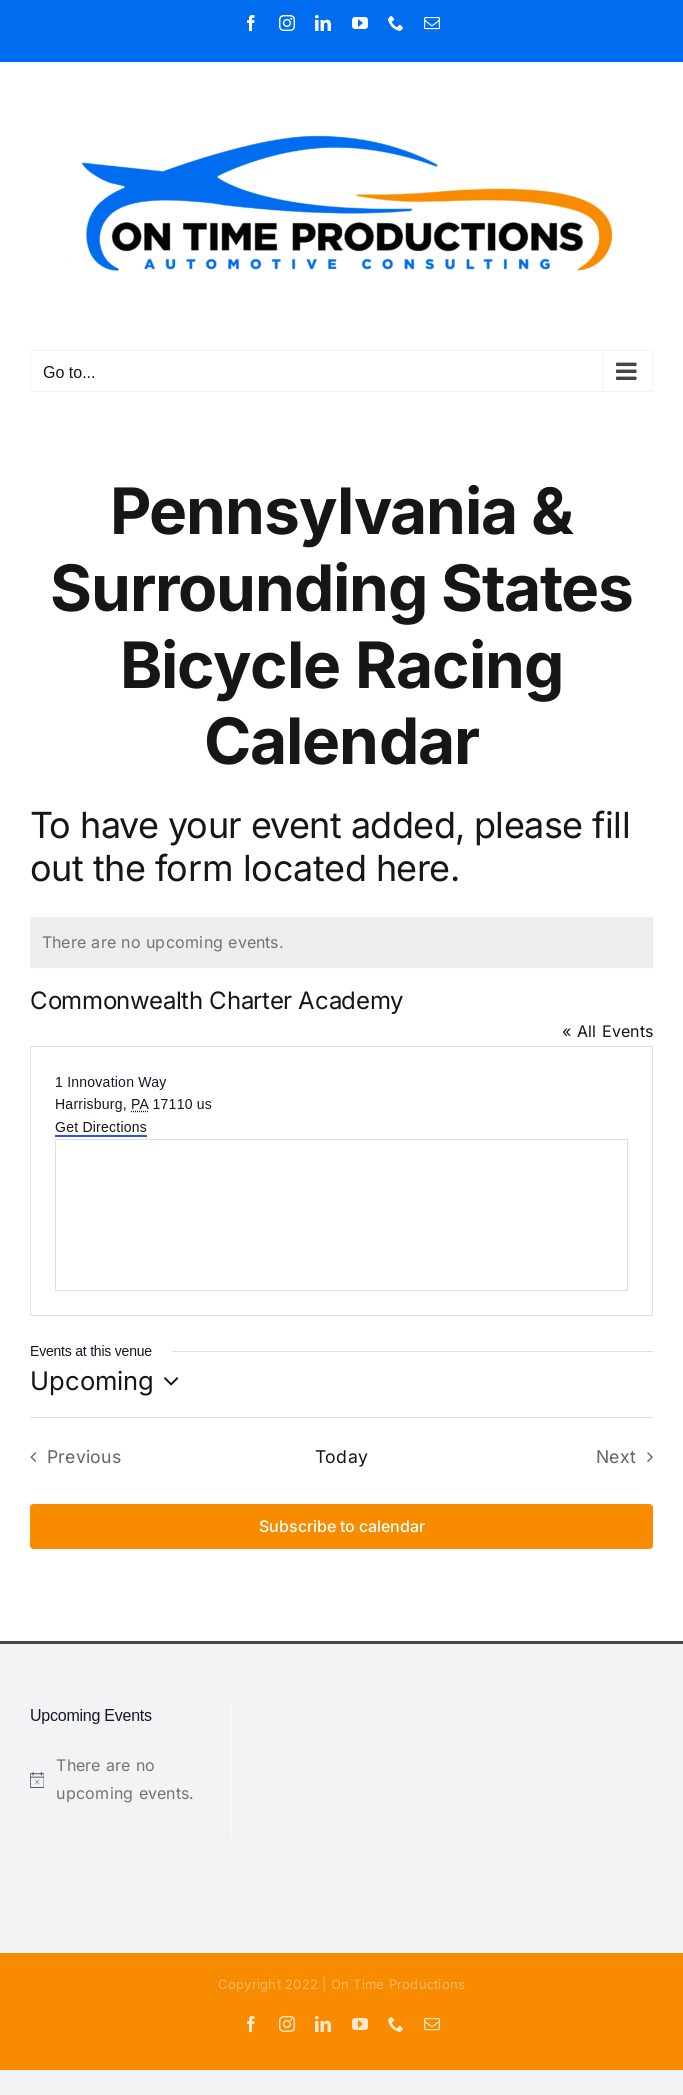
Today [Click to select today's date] (341, 1456)
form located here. (307, 868)
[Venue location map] (341, 1215)
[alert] (341, 943)
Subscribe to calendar (342, 1526)
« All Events (607, 1031)
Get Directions (101, 1127)
